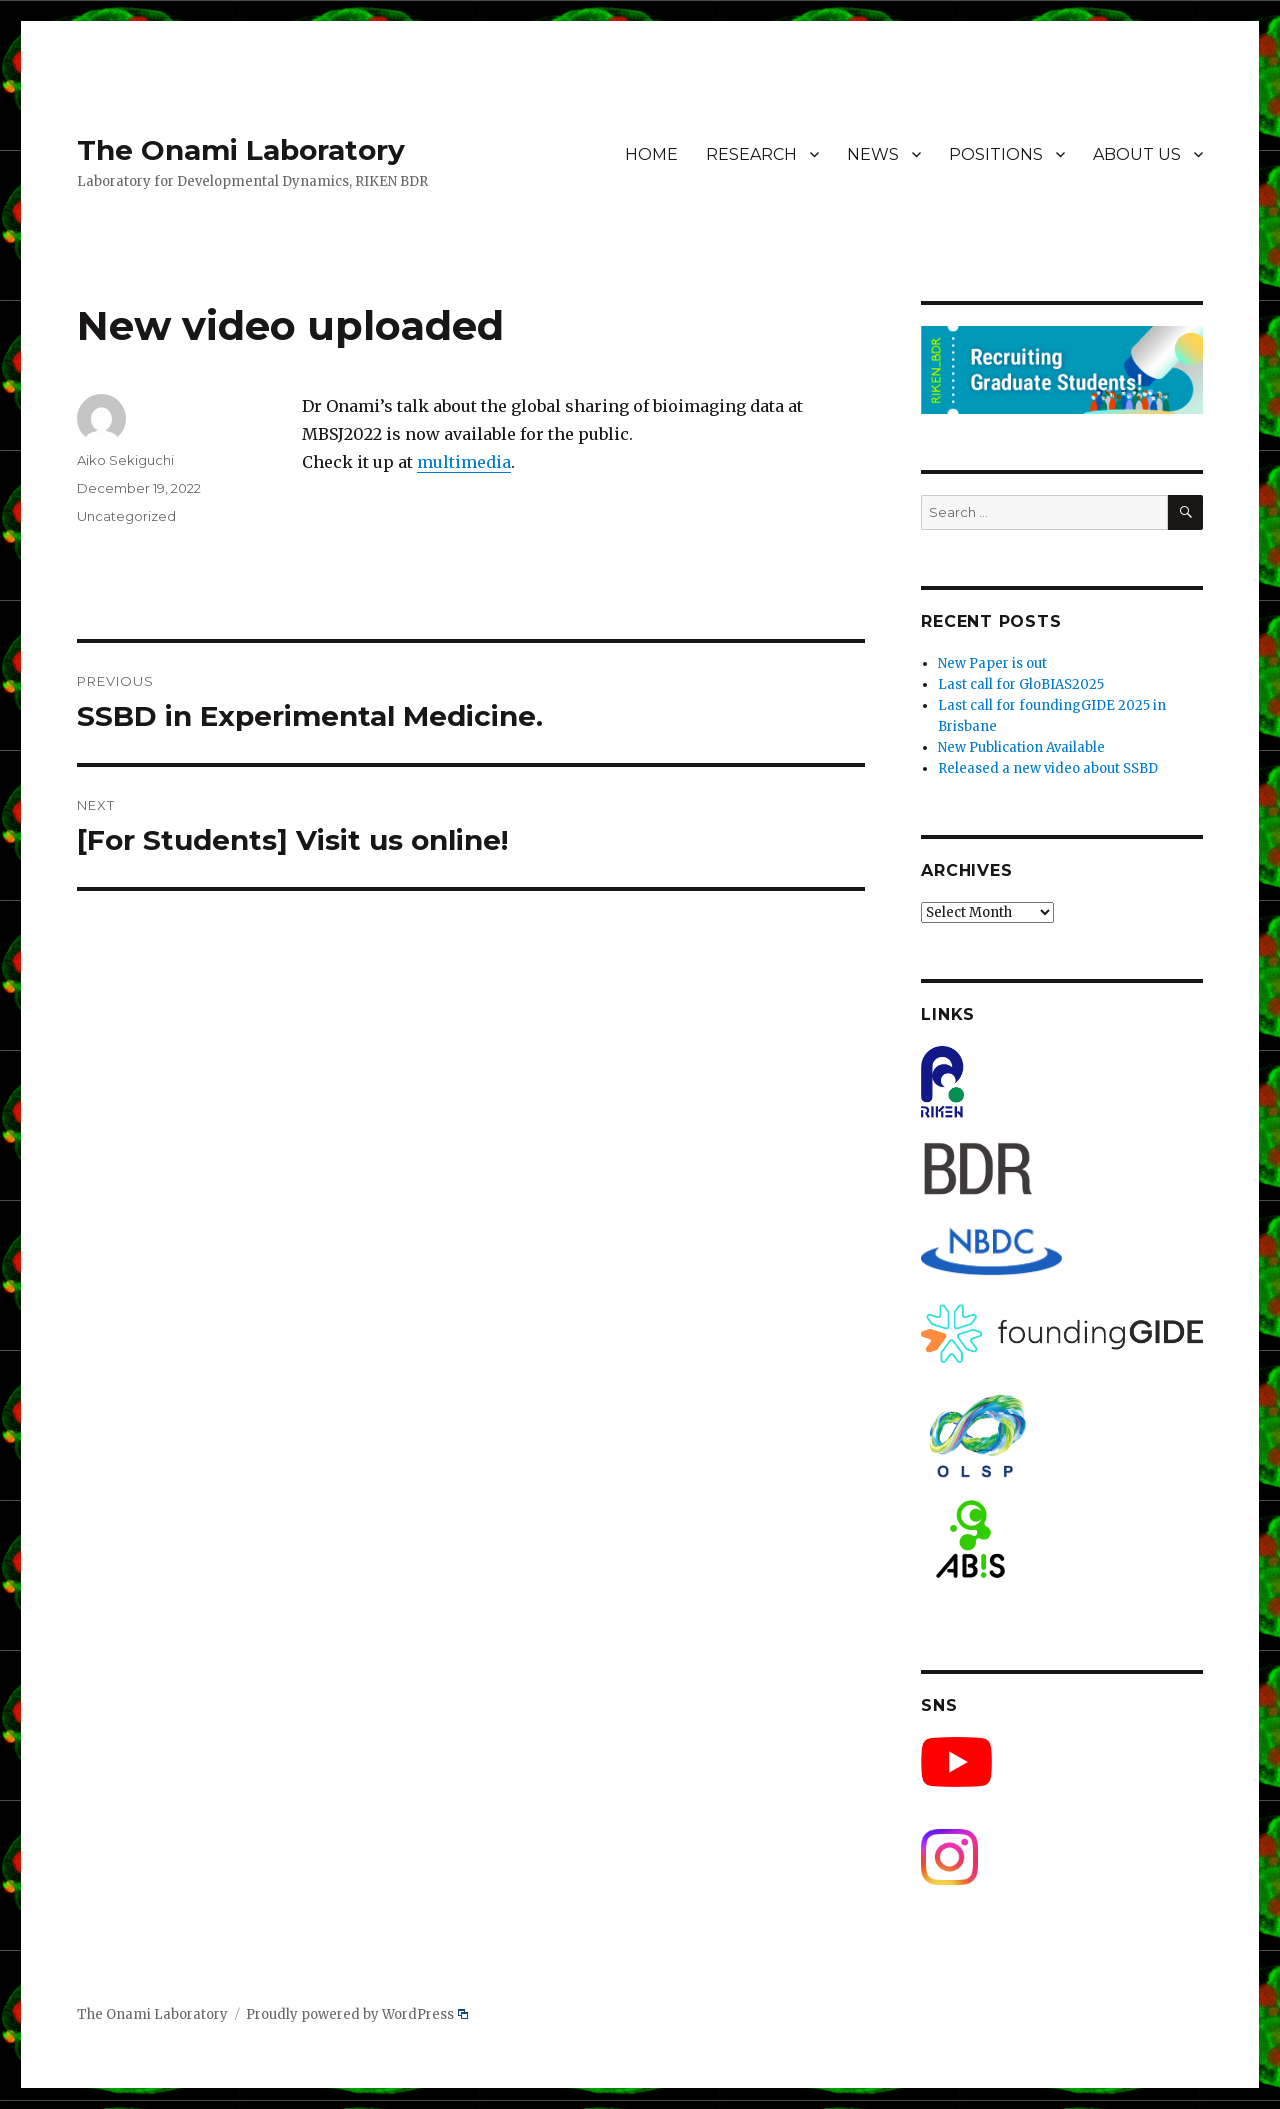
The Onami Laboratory (241, 150)
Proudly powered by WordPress (357, 2014)
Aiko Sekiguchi (125, 460)
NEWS (873, 154)
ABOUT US (1137, 154)
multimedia (464, 462)
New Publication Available (1021, 747)
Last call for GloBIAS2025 (1021, 684)
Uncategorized (126, 516)
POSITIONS (996, 154)
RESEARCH (751, 154)
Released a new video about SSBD (1048, 768)
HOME (651, 154)
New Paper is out (992, 663)
